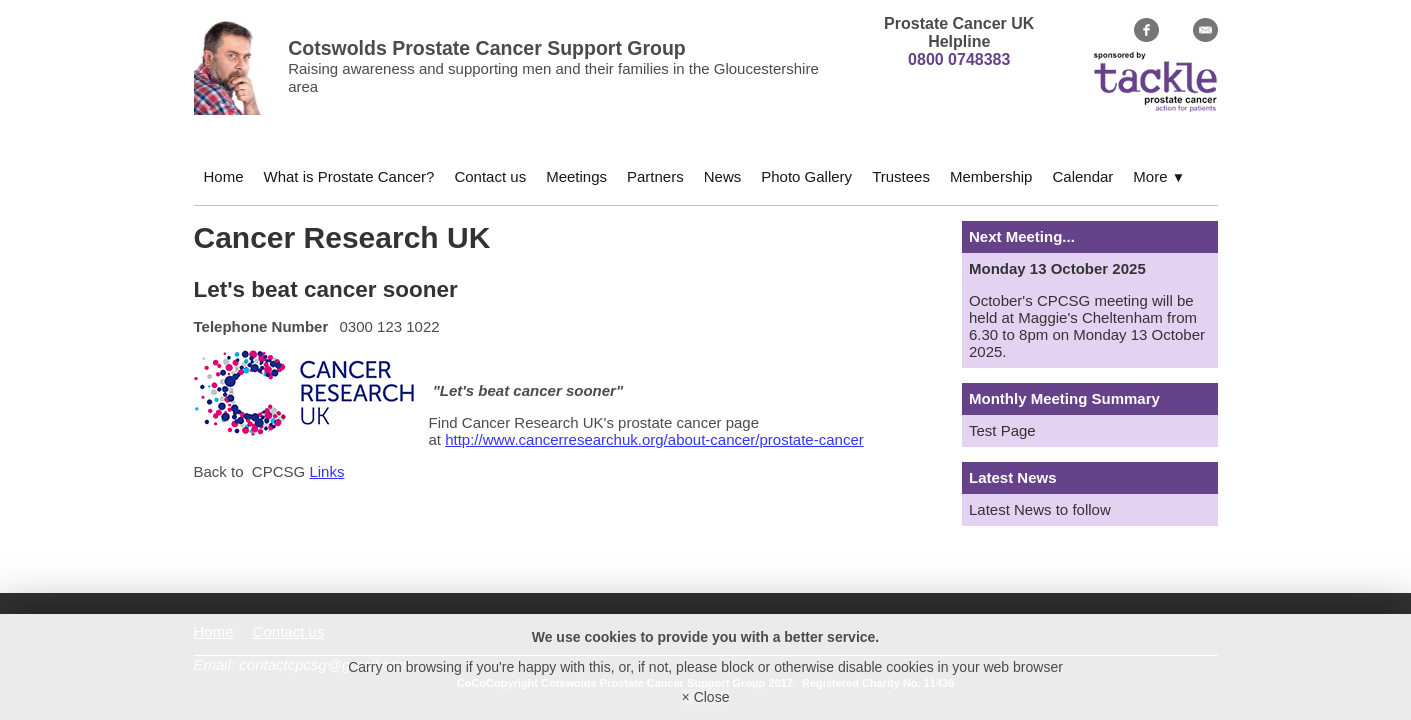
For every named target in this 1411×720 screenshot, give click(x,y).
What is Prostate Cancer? (349, 176)
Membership (991, 176)
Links (326, 471)
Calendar (1082, 176)
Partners (655, 176)
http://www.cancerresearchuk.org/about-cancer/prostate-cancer (654, 439)
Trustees (901, 176)
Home (224, 176)
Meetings (576, 176)
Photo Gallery (806, 176)
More (1159, 176)
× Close (706, 697)
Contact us (490, 176)
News (723, 176)
